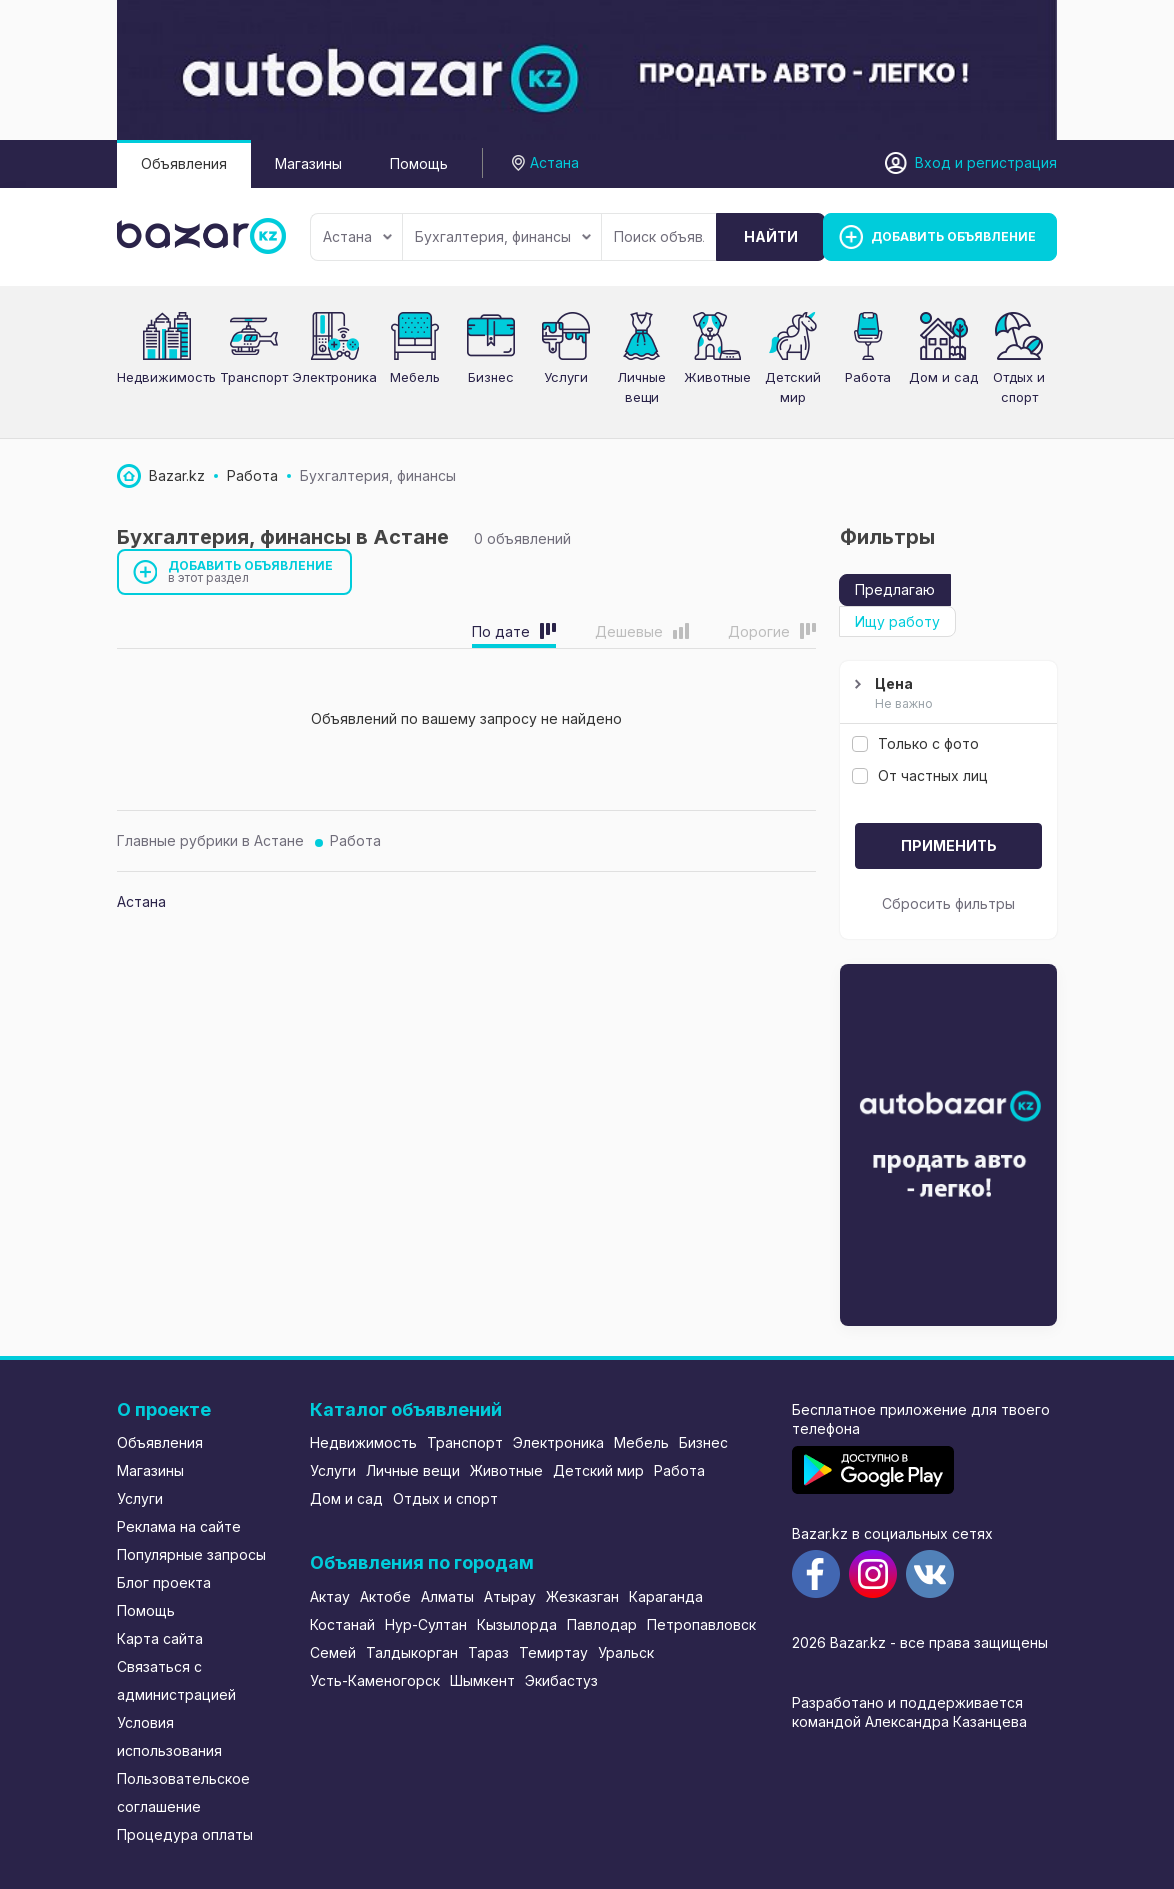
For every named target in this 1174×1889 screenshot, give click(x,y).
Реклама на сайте (179, 1526)
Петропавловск (701, 1624)
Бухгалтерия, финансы (503, 236)
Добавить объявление (251, 571)
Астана (357, 236)
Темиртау (553, 1652)
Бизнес (491, 377)
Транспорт (254, 377)
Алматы (447, 1596)
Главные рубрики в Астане (210, 840)
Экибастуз (561, 1680)
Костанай (342, 1624)
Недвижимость (166, 377)
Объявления (184, 163)
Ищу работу (897, 621)
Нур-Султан (426, 1624)
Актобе (385, 1596)
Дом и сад (943, 377)
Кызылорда (517, 1624)
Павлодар (602, 1624)
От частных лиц (920, 775)
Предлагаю (895, 589)
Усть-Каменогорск (375, 1680)
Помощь (419, 163)
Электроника (334, 377)
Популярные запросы (191, 1554)
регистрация (1012, 162)
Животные (506, 1470)
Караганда (666, 1596)
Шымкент (482, 1680)
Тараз (488, 1652)
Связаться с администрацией (176, 1680)
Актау (330, 1596)
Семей (333, 1652)
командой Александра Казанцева (909, 1721)
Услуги (566, 377)
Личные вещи (413, 1470)
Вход (933, 162)
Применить (949, 845)
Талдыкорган (412, 1652)
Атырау (510, 1596)
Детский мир (598, 1470)
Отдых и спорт (445, 1498)
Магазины (308, 163)
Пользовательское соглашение (183, 1792)
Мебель (415, 377)
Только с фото (915, 743)
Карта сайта (160, 1638)
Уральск (626, 1652)
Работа (355, 840)
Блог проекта (164, 1582)
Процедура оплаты (185, 1834)
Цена (946, 694)
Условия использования (169, 1736)
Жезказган (582, 1596)
